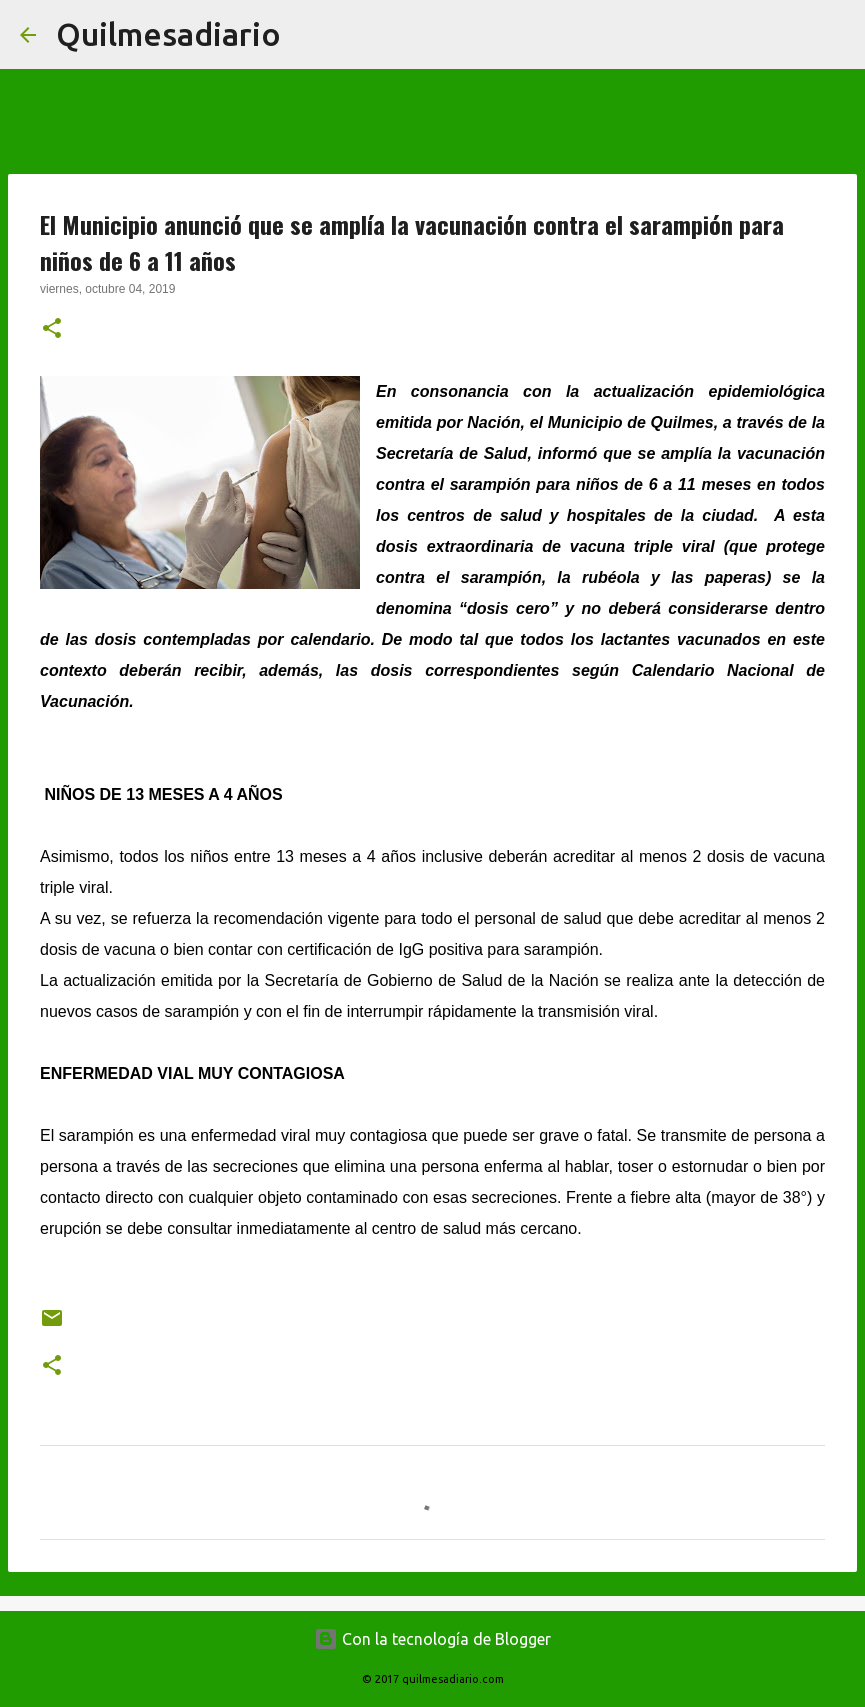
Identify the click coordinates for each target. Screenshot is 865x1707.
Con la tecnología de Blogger (432, 1639)
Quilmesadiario (168, 34)
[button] (52, 330)
